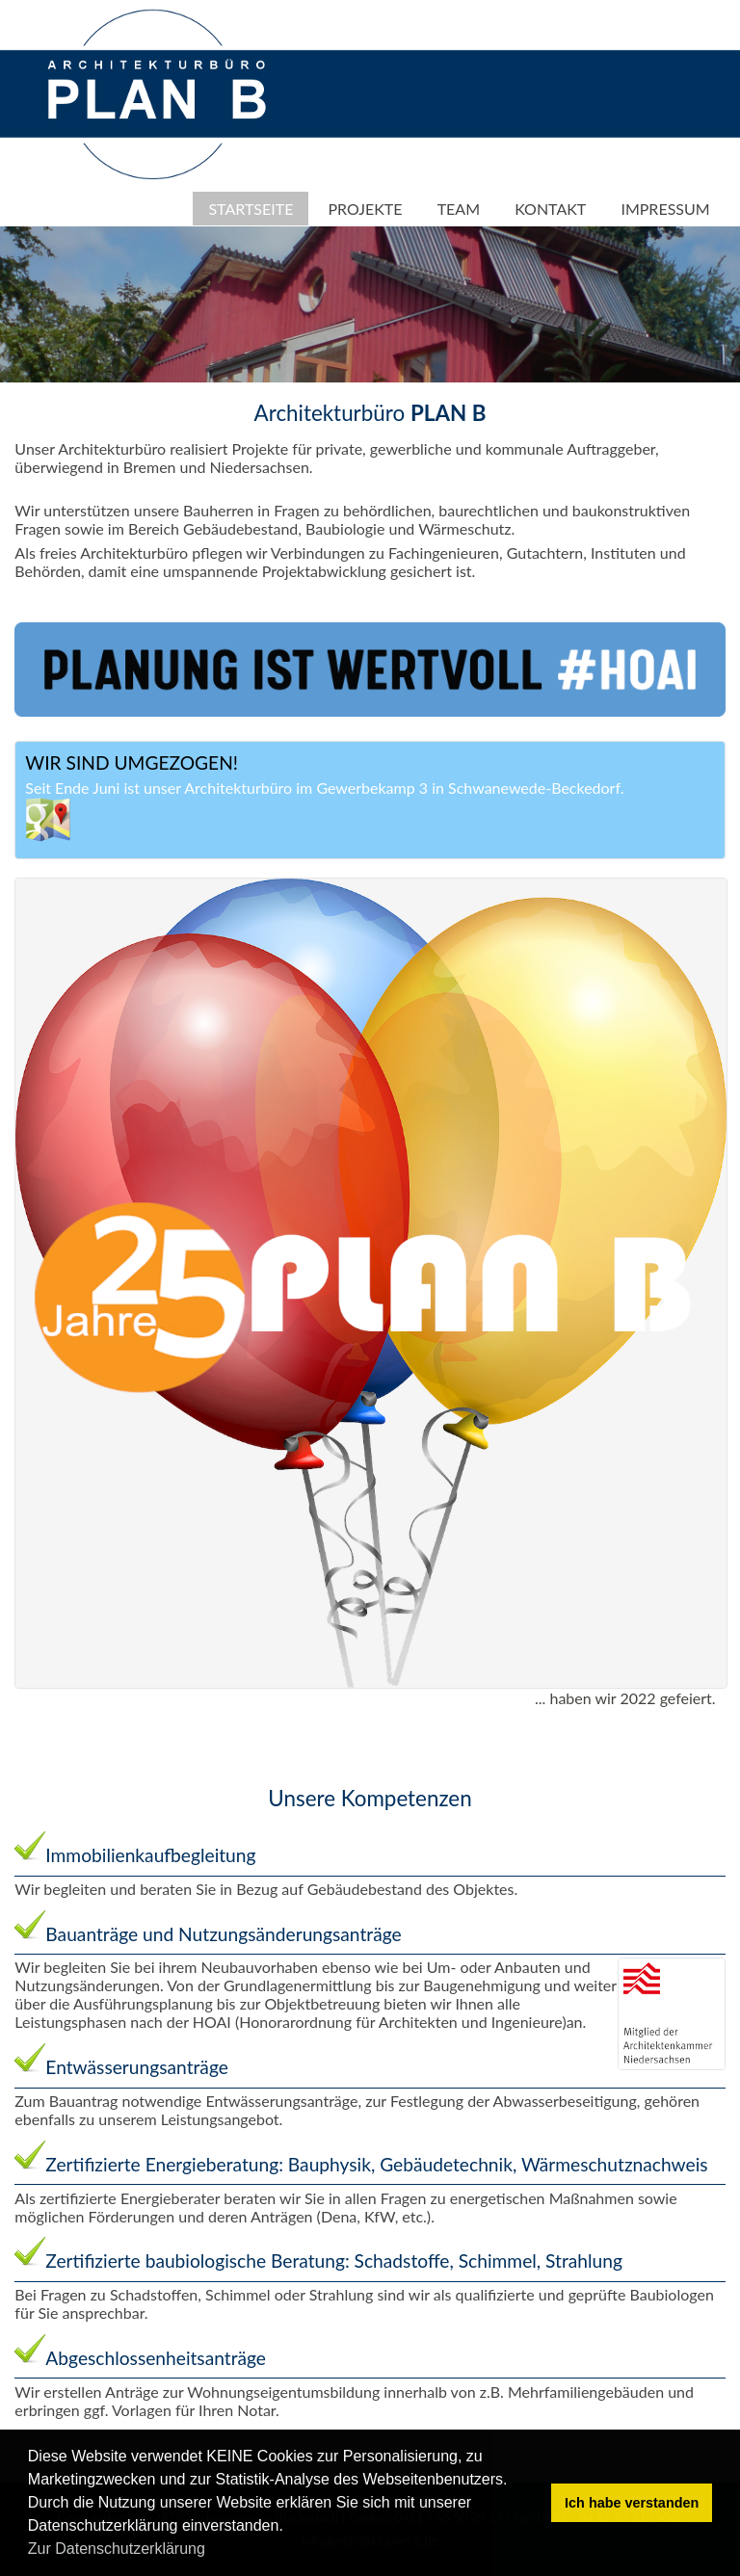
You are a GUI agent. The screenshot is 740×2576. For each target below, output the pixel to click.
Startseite (250, 208)
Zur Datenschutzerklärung (116, 2548)
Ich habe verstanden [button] (632, 2502)
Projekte (366, 208)
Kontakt (550, 208)
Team (458, 208)
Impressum (665, 208)
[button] (212, 2551)
